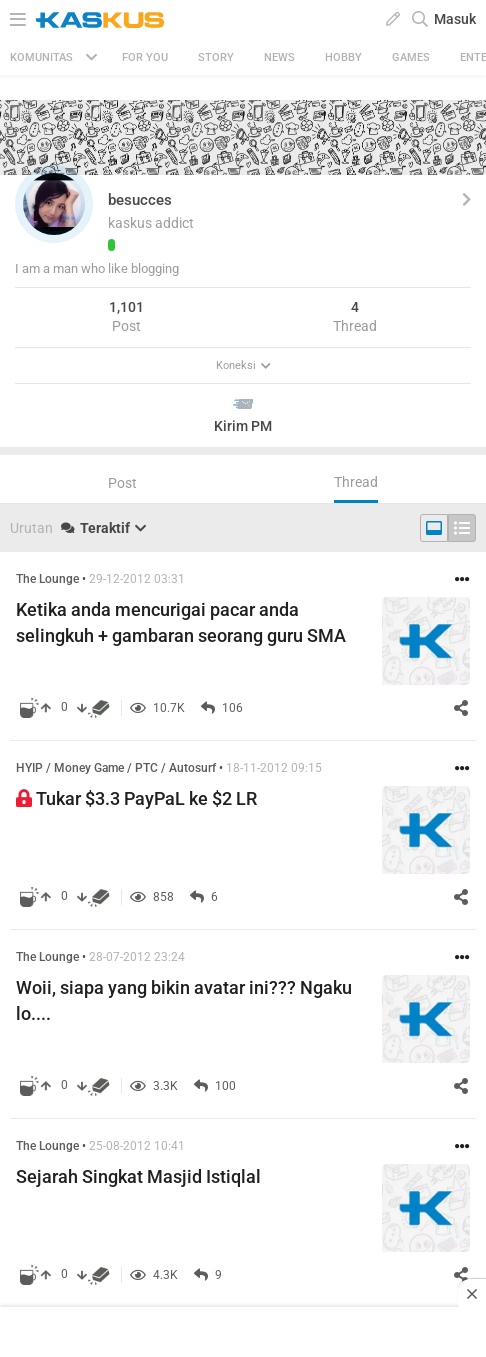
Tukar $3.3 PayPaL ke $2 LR (136, 798)
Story (216, 57)
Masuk (455, 19)
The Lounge (47, 579)
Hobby (343, 57)
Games (411, 57)
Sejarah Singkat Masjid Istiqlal (138, 1176)
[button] (54, 204)
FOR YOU (145, 57)
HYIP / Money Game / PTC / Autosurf (116, 768)
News (279, 57)
